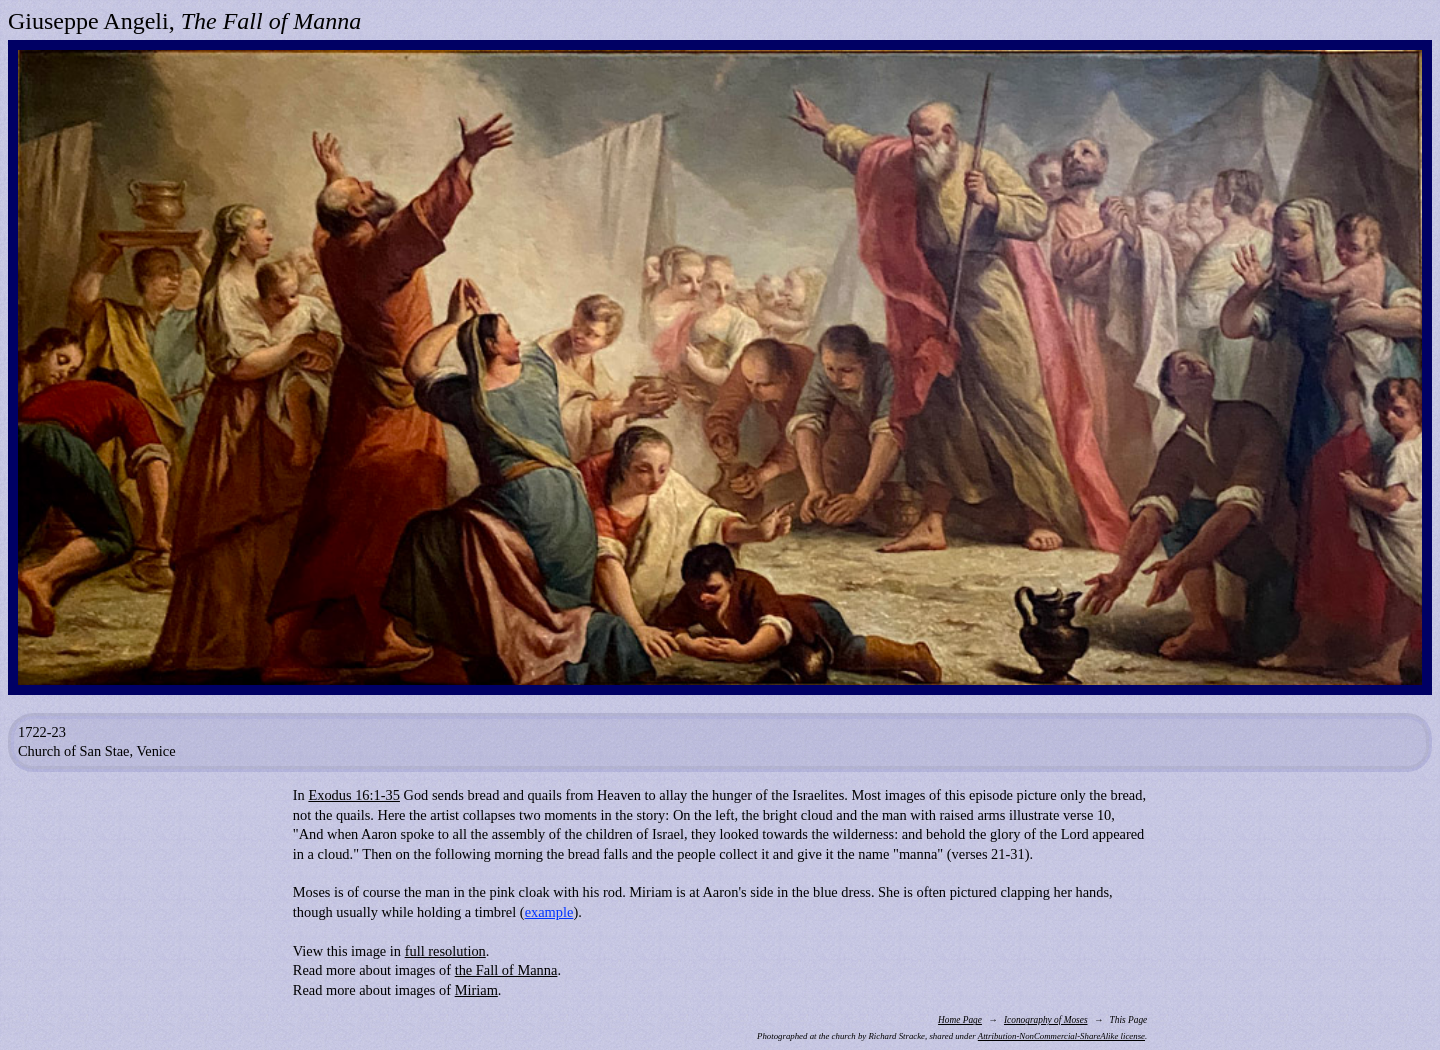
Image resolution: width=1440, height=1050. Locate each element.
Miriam (476, 990)
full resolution (445, 951)
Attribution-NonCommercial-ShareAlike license (1061, 1036)
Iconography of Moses (1046, 1020)
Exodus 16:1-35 (354, 795)
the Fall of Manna (506, 970)
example (549, 912)
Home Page (960, 1020)
